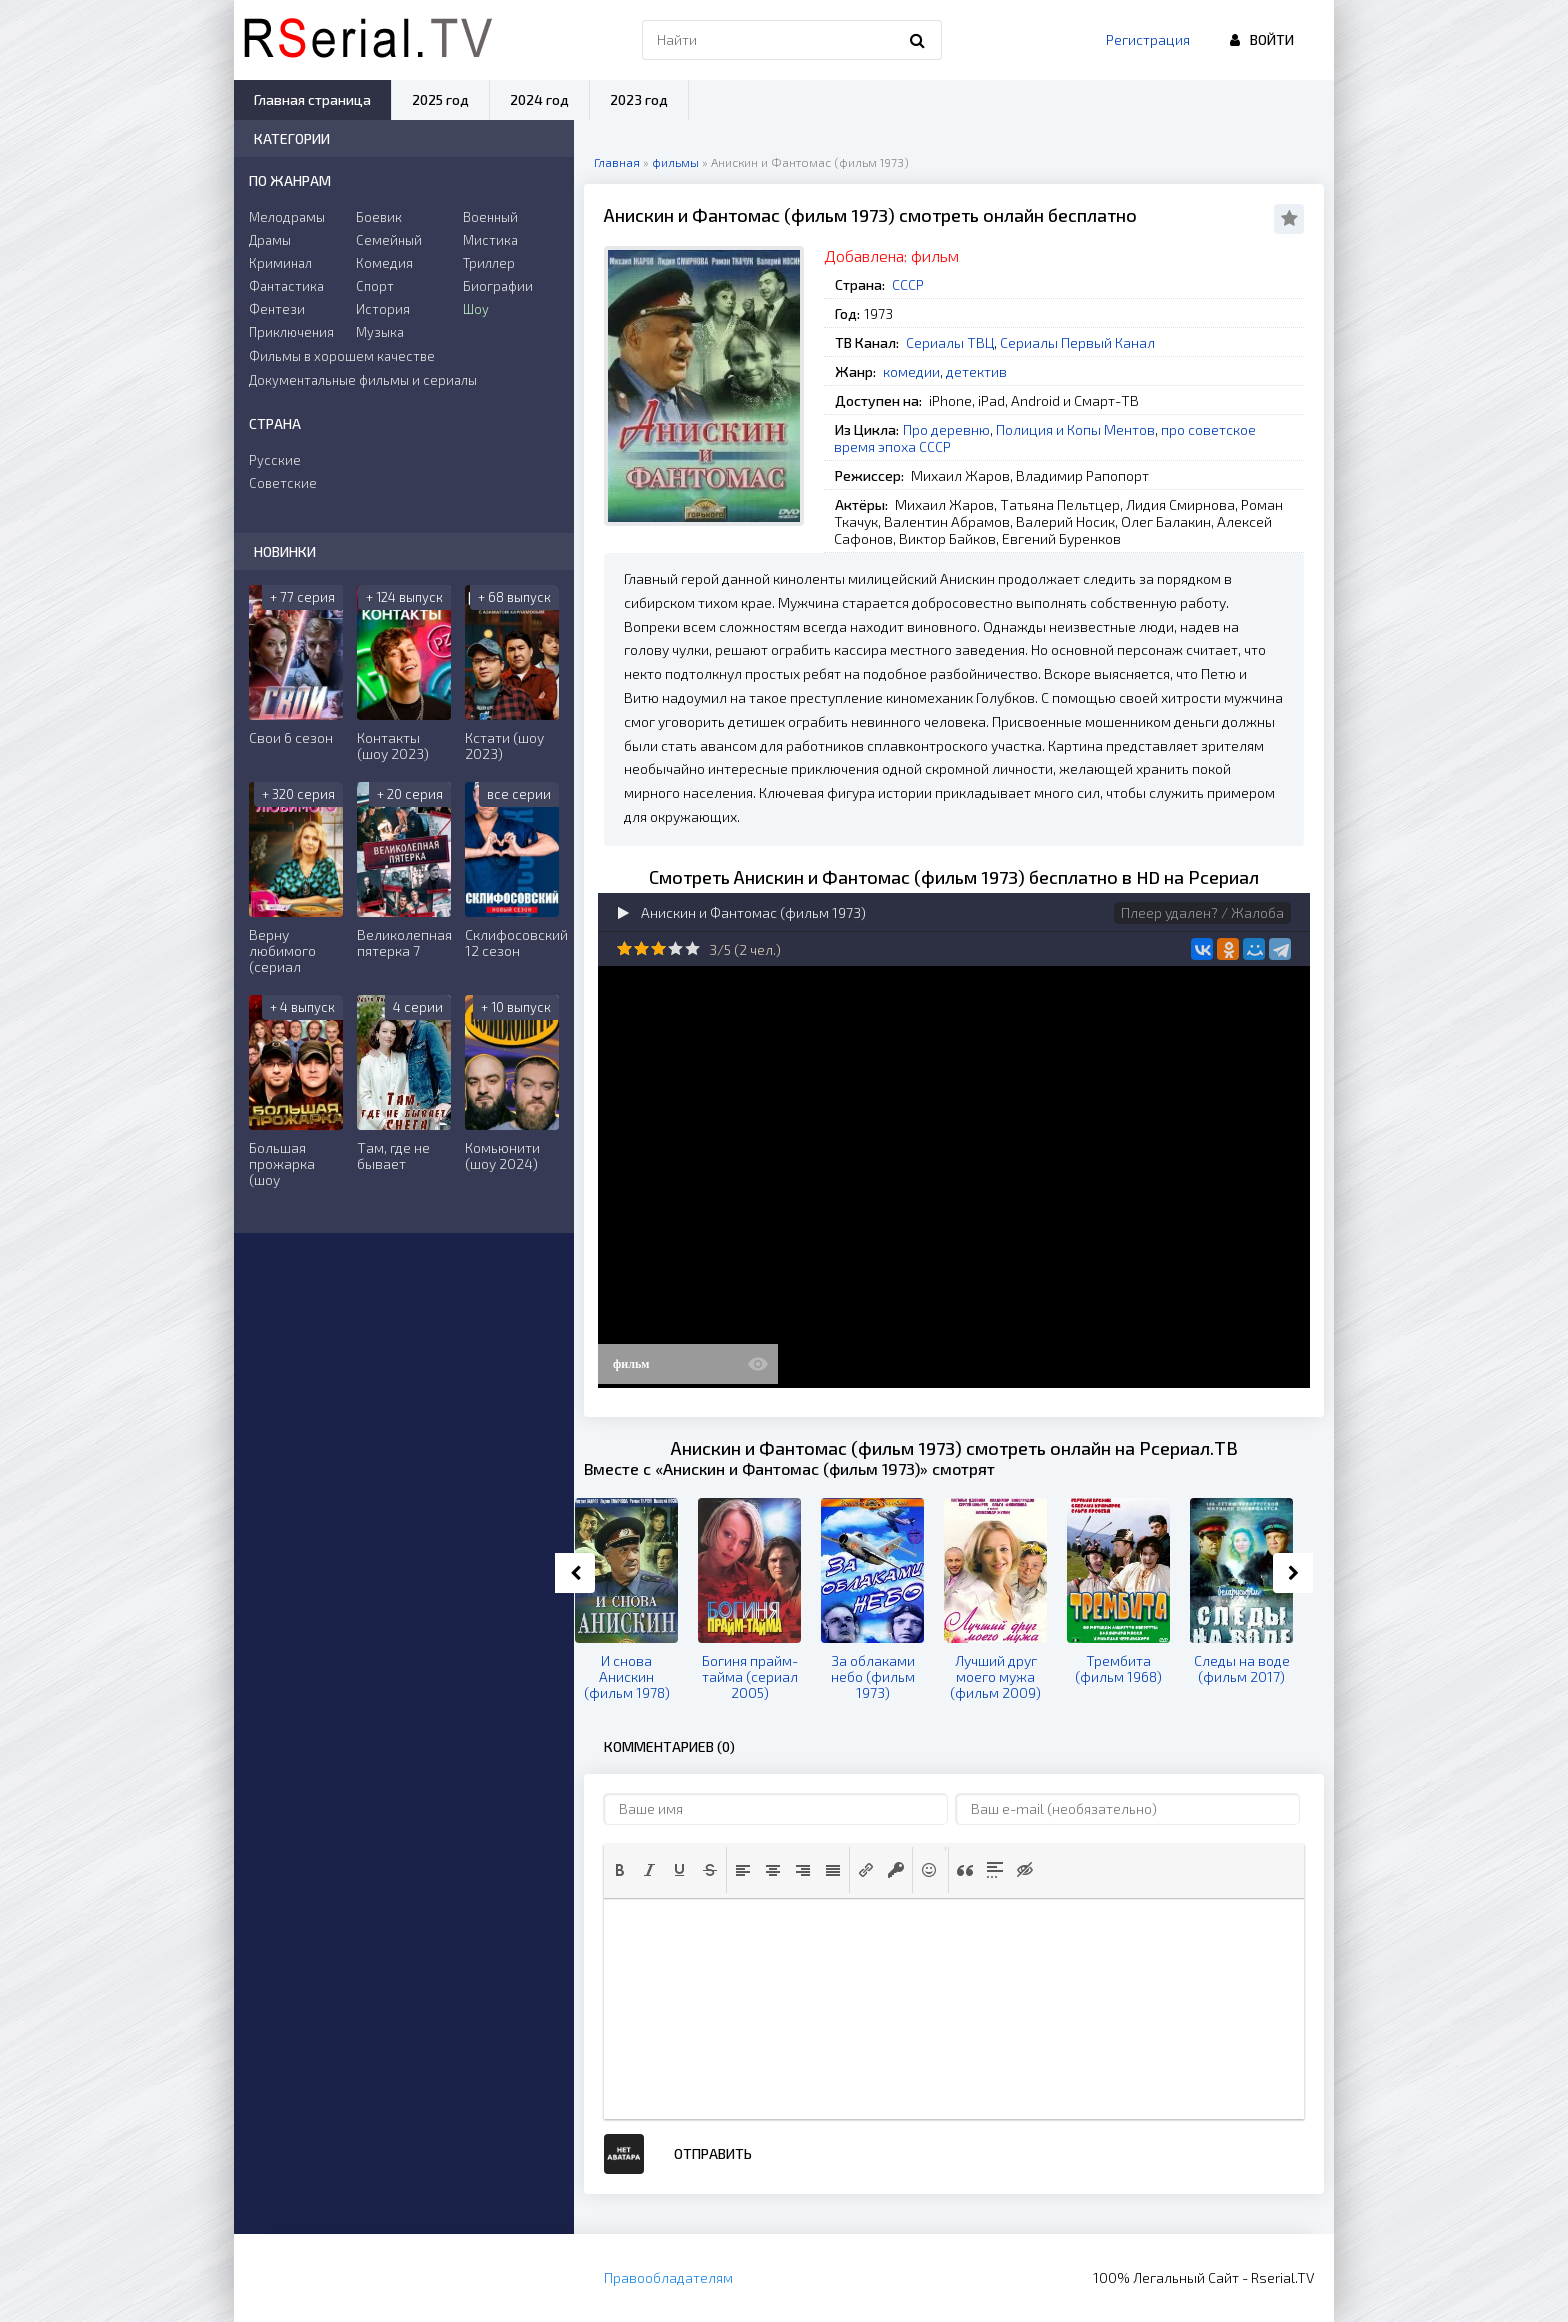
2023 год (639, 99)
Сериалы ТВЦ (950, 342)
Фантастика (286, 286)
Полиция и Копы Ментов (1075, 429)
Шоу (476, 309)
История (383, 309)
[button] (620, 1870)
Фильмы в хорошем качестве (342, 356)
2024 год (539, 99)
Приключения (291, 332)
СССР (908, 284)
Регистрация (1148, 39)
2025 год (440, 99)
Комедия (384, 263)
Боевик (379, 217)
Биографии (498, 286)
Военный (490, 217)
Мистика (490, 240)
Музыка (380, 332)
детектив (976, 371)
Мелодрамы (287, 217)
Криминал (280, 263)
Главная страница (312, 99)
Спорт (375, 286)
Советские (283, 483)
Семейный (389, 240)
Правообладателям (668, 2277)
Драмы (270, 240)
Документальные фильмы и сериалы (363, 380)
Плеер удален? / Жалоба (1202, 912)
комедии (911, 371)
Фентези (277, 309)
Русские (275, 460)
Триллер (489, 263)
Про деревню (946, 429)
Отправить (713, 2153)
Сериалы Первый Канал (1077, 342)
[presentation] (620, 1870)
